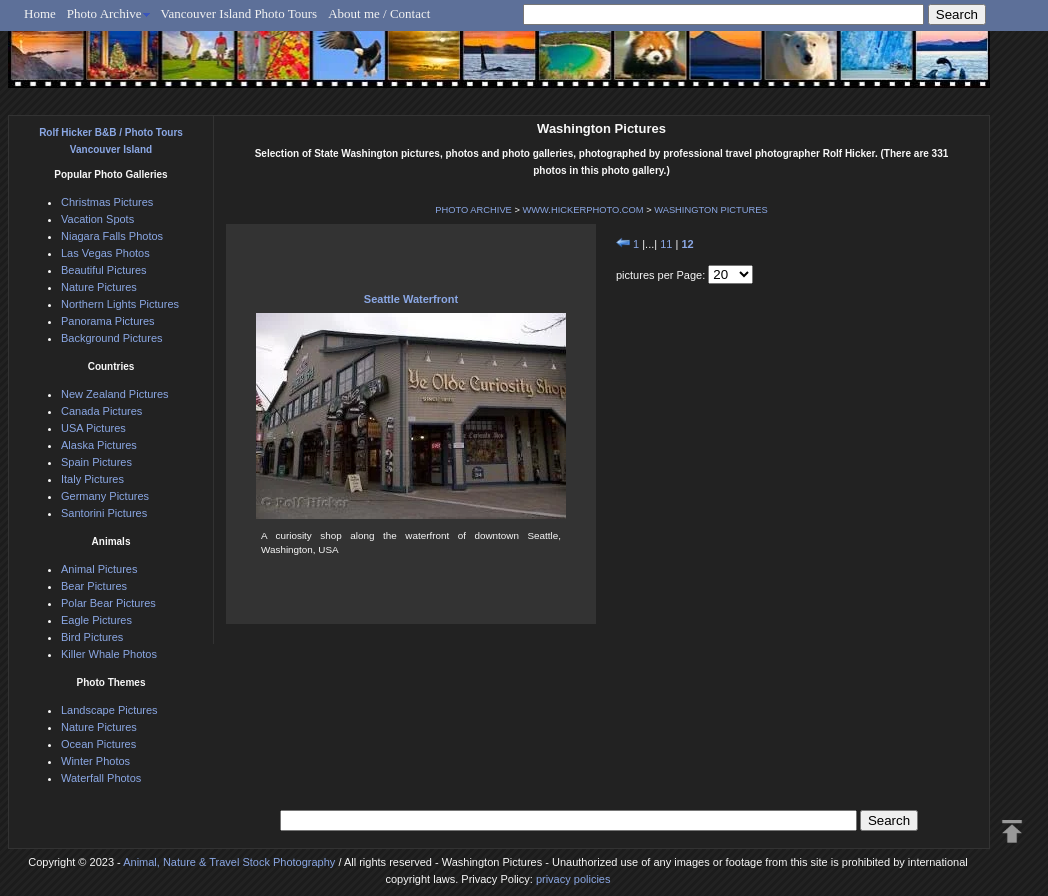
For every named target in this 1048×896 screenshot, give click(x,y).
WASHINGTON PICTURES (711, 210)
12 (687, 244)
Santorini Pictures (104, 513)
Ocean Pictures (98, 744)
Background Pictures (112, 338)
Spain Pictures (96, 462)
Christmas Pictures (107, 202)
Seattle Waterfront (411, 299)
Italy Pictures (92, 479)
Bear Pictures (94, 586)
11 (666, 244)
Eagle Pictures (96, 620)
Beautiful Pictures (104, 270)
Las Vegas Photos (105, 253)
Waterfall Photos (101, 778)
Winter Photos (95, 761)
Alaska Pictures (99, 445)
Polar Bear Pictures (108, 603)
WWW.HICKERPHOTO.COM (582, 210)
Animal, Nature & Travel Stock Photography (229, 862)
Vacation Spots (97, 219)
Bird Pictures (92, 637)
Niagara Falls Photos (112, 236)
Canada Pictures (101, 411)
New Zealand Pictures (115, 394)
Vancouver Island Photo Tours (239, 13)
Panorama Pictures (108, 321)
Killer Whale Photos (109, 654)
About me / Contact (379, 13)
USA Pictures (93, 428)
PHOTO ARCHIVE (473, 210)
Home (40, 13)
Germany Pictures (105, 496)
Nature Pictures (99, 287)
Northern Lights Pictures (120, 304)
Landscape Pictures (109, 710)
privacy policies (573, 879)
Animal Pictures (99, 569)
